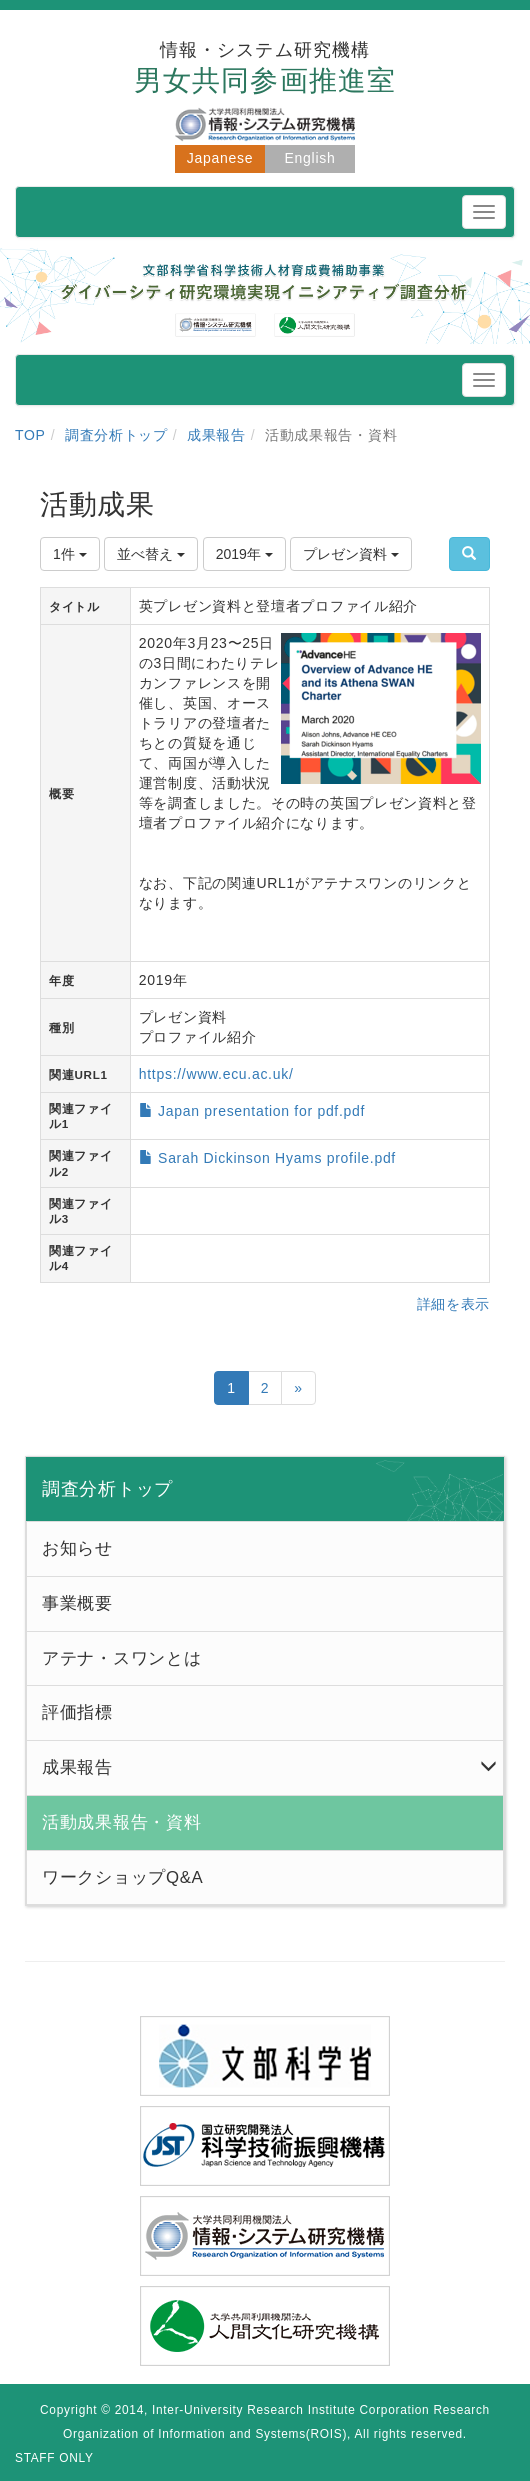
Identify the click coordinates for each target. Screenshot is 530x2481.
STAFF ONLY (54, 2458)
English (310, 158)
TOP (30, 435)
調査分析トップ (116, 435)
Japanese (220, 158)
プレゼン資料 (351, 554)
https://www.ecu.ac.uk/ (216, 1074)
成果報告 (216, 435)
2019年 (244, 554)
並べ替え (151, 554)
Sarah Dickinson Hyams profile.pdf (277, 1158)
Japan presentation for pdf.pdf (261, 1111)
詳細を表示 (454, 1304)
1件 (70, 554)
